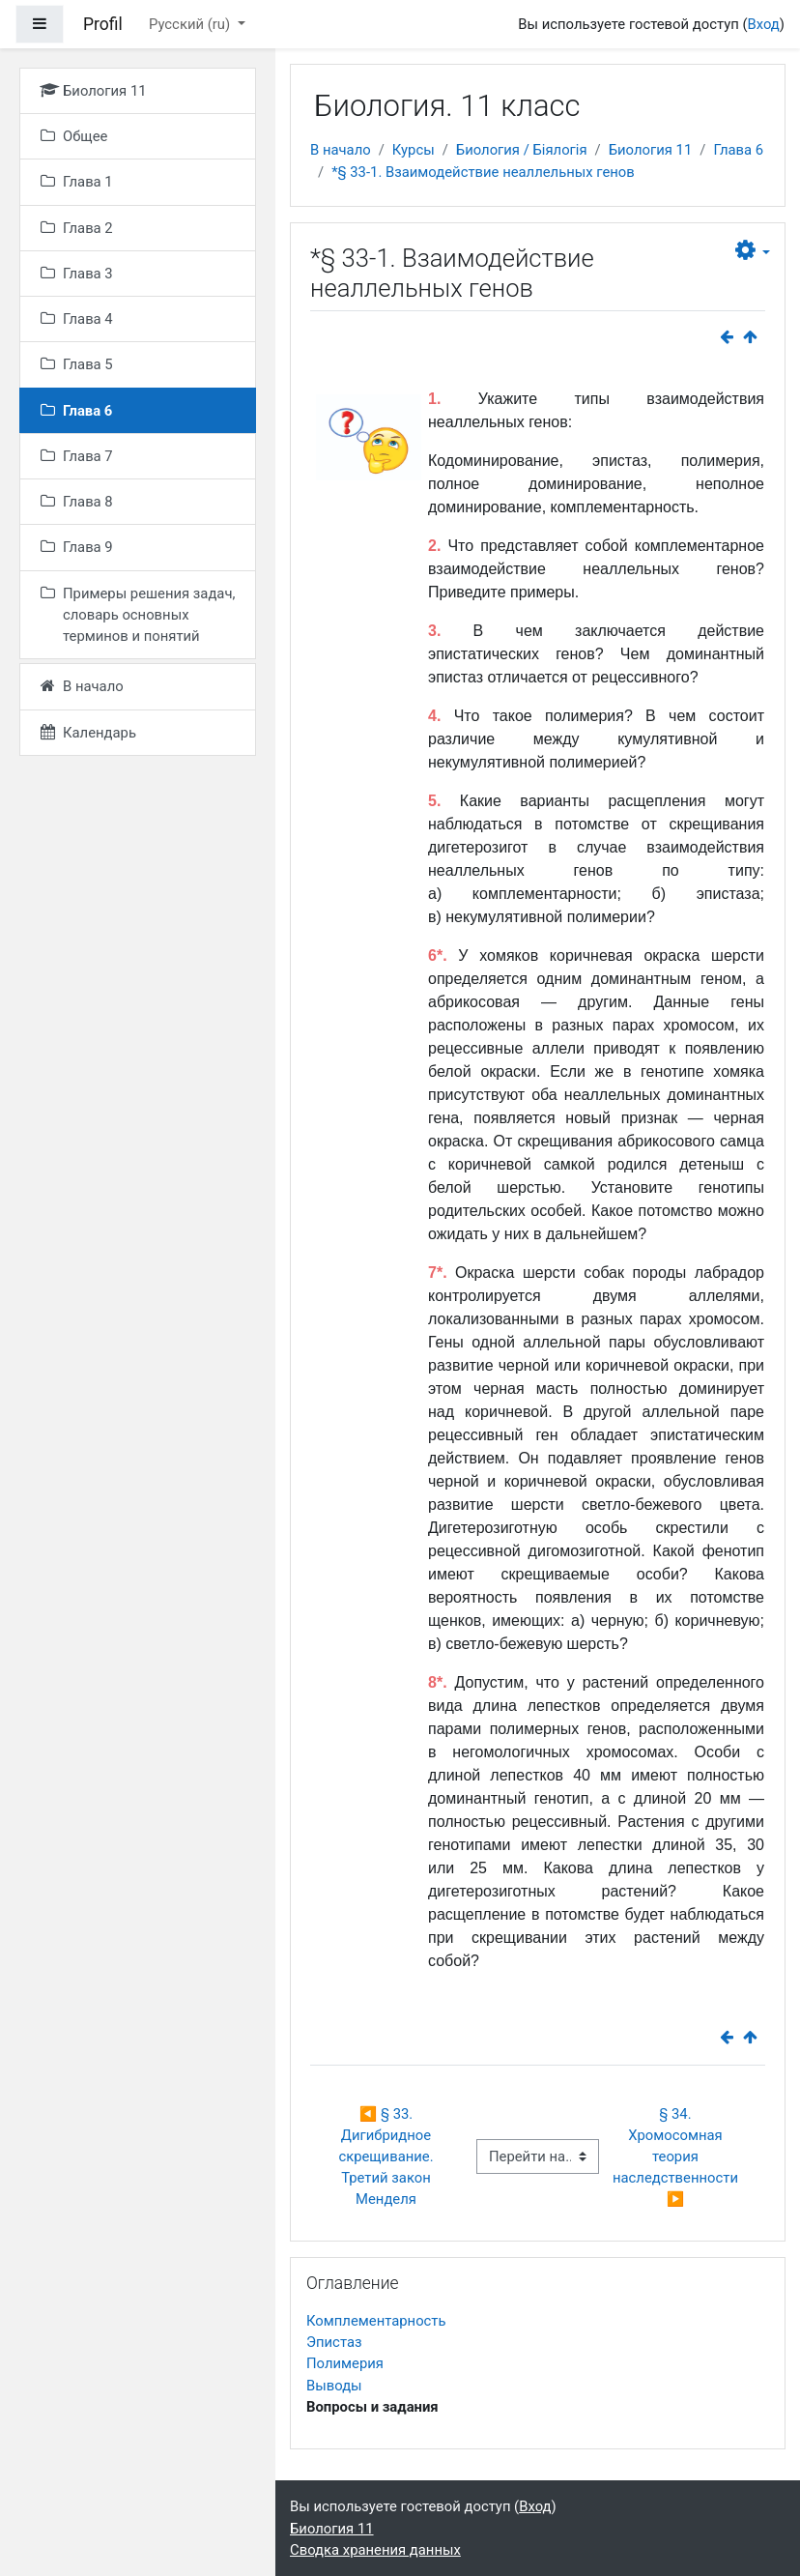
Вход (763, 24)
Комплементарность (376, 2321)
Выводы (334, 2385)
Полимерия (345, 2363)
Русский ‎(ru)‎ (191, 24)
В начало (340, 150)
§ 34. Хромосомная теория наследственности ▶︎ (677, 2157)
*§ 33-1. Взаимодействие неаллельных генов (483, 172)
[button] (752, 251)
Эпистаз (334, 2342)
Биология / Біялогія (521, 150)
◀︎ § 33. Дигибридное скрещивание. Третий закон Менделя (387, 2157)
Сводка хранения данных (375, 2550)
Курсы (413, 150)
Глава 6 (738, 150)
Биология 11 (651, 150)
